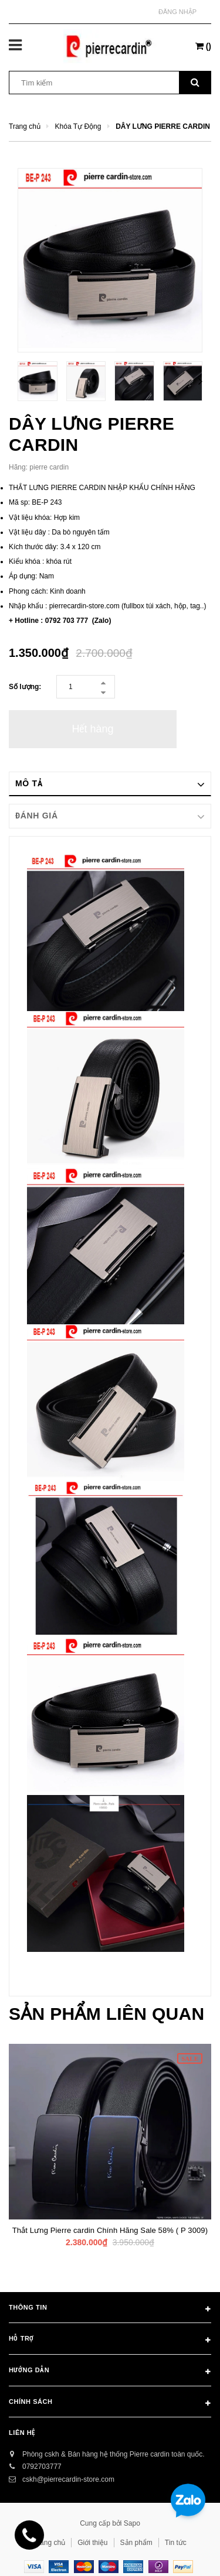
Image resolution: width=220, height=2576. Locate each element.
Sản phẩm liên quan (106, 2013)
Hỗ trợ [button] (110, 2340)
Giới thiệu (92, 2543)
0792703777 (42, 2466)
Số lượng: (25, 687)
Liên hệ (22, 2432)
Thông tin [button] (110, 2309)
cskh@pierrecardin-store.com (68, 2479)
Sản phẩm (136, 2543)
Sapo (132, 2523)
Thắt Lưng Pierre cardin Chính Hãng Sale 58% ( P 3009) (110, 2230)
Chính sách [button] (110, 2404)
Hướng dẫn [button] (110, 2372)
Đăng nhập (177, 11)
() (203, 46)
